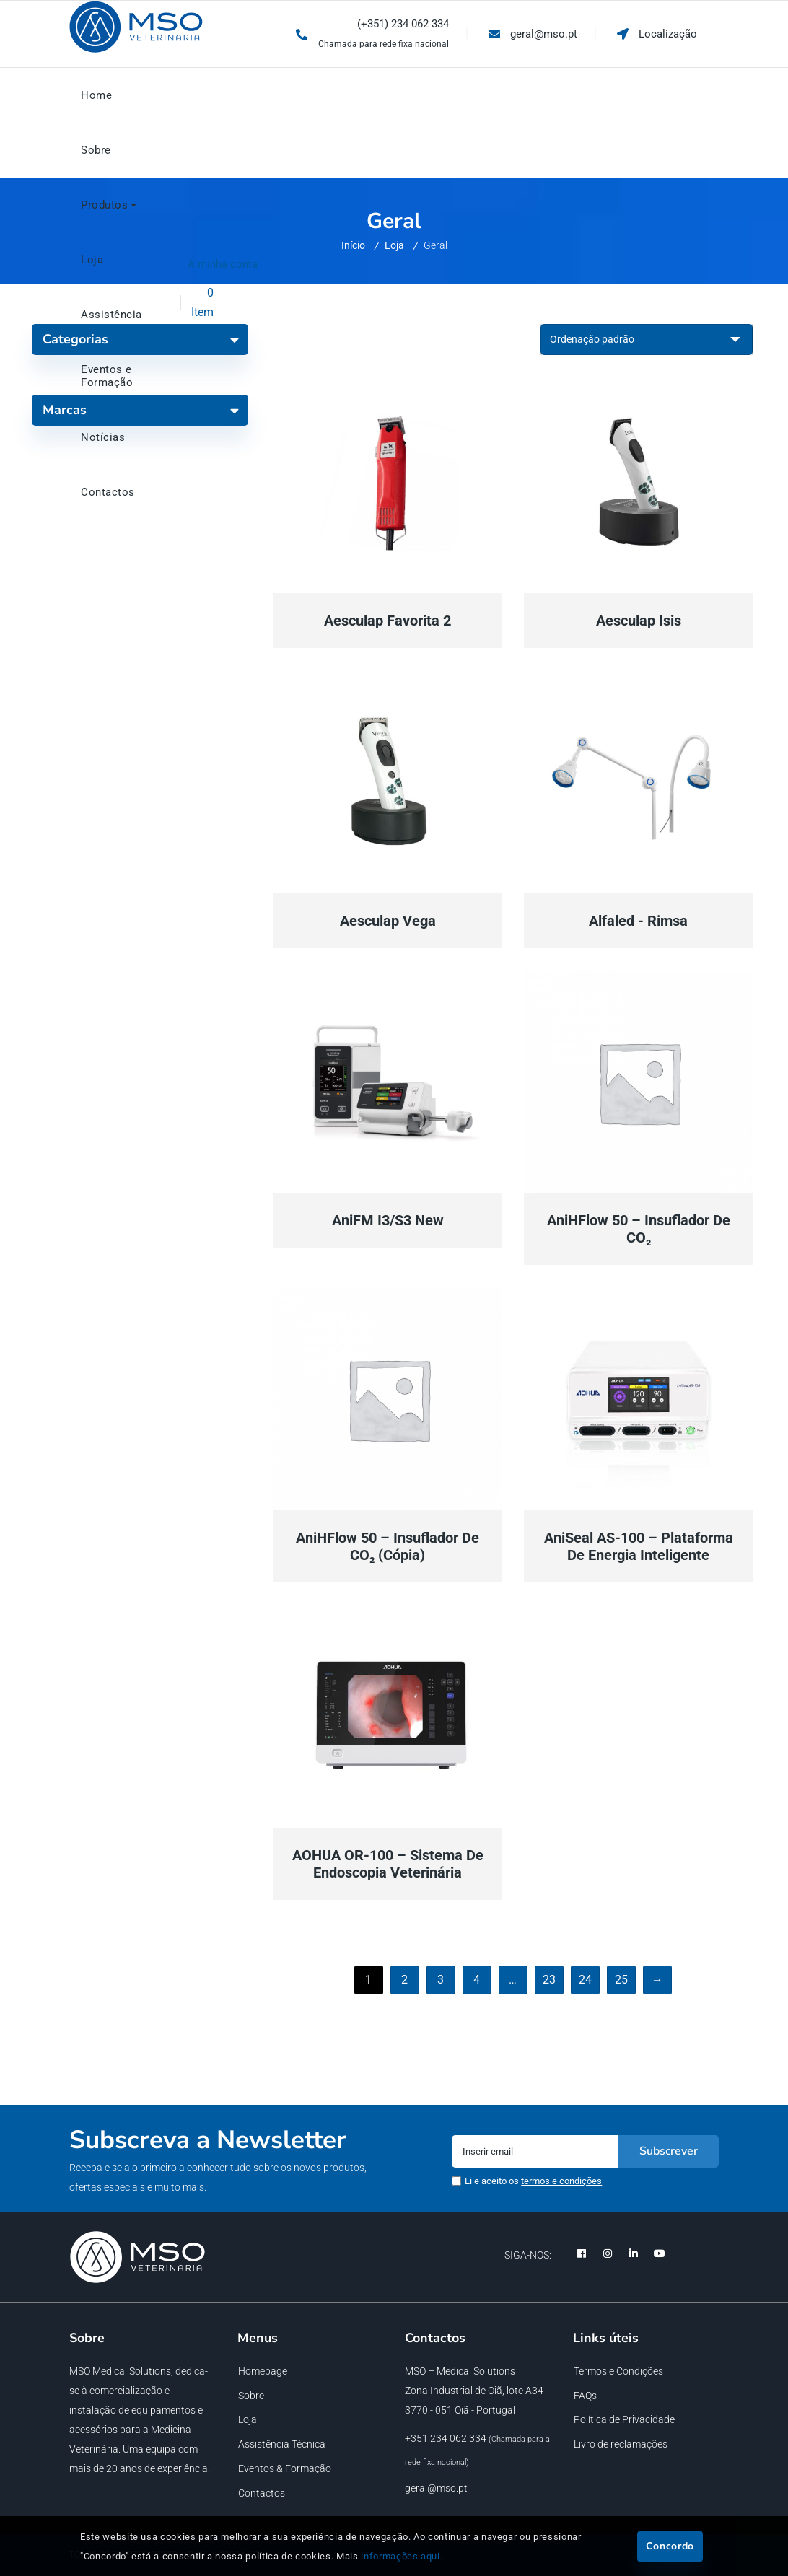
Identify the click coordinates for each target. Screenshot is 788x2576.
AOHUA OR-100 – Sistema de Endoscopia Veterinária (387, 1863)
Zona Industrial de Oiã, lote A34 (474, 2390)
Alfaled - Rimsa (638, 920)
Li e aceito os (533, 2181)
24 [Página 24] (585, 1979)
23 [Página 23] (549, 1979)
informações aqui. (401, 2556)
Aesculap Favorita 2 (387, 620)
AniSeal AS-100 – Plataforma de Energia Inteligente (638, 1546)
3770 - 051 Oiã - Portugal (460, 2410)
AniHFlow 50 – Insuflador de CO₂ (638, 1229)
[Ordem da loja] (646, 339)
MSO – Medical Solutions (460, 2371)
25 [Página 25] (622, 1979)
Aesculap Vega (388, 920)
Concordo (670, 2546)
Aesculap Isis (638, 620)
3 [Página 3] (441, 1979)
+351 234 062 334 (445, 2438)
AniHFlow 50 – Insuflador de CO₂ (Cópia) (387, 1546)
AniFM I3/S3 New (388, 1220)
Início (353, 245)
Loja (394, 245)
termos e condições (561, 2181)
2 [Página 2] (404, 1979)
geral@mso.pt (436, 2488)
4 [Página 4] (477, 1979)
